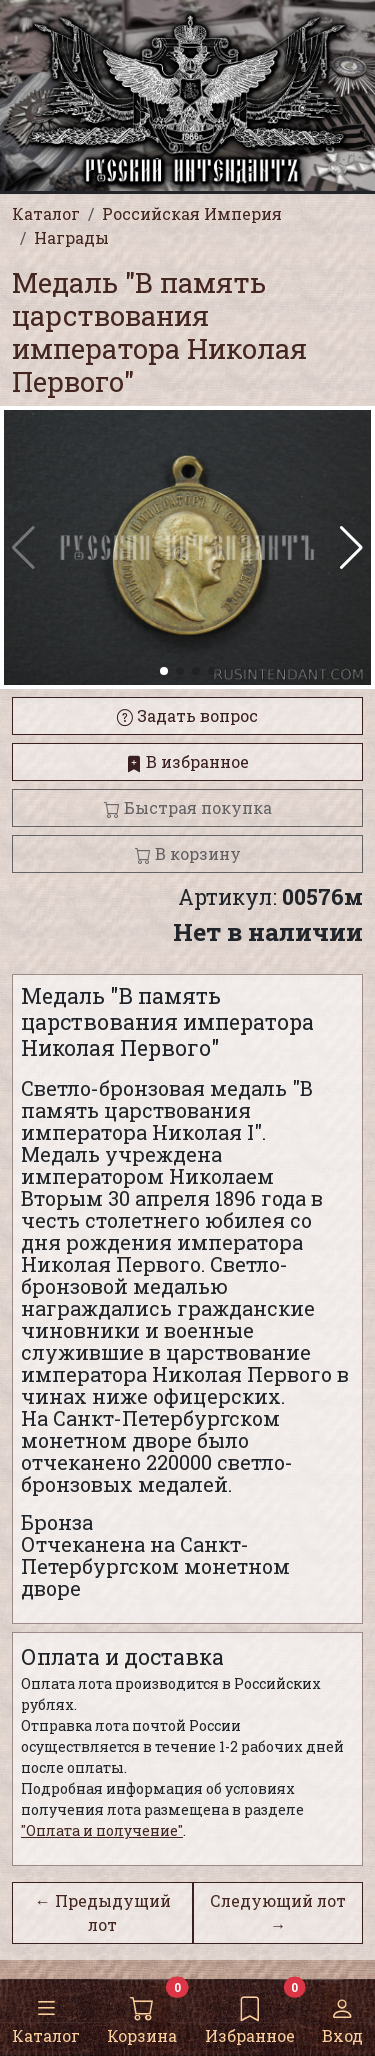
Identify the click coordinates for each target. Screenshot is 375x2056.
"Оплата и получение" (102, 1830)
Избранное (250, 2016)
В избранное (187, 761)
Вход (342, 2016)
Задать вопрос (187, 715)
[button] (351, 548)
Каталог (46, 2016)
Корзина (142, 2016)
